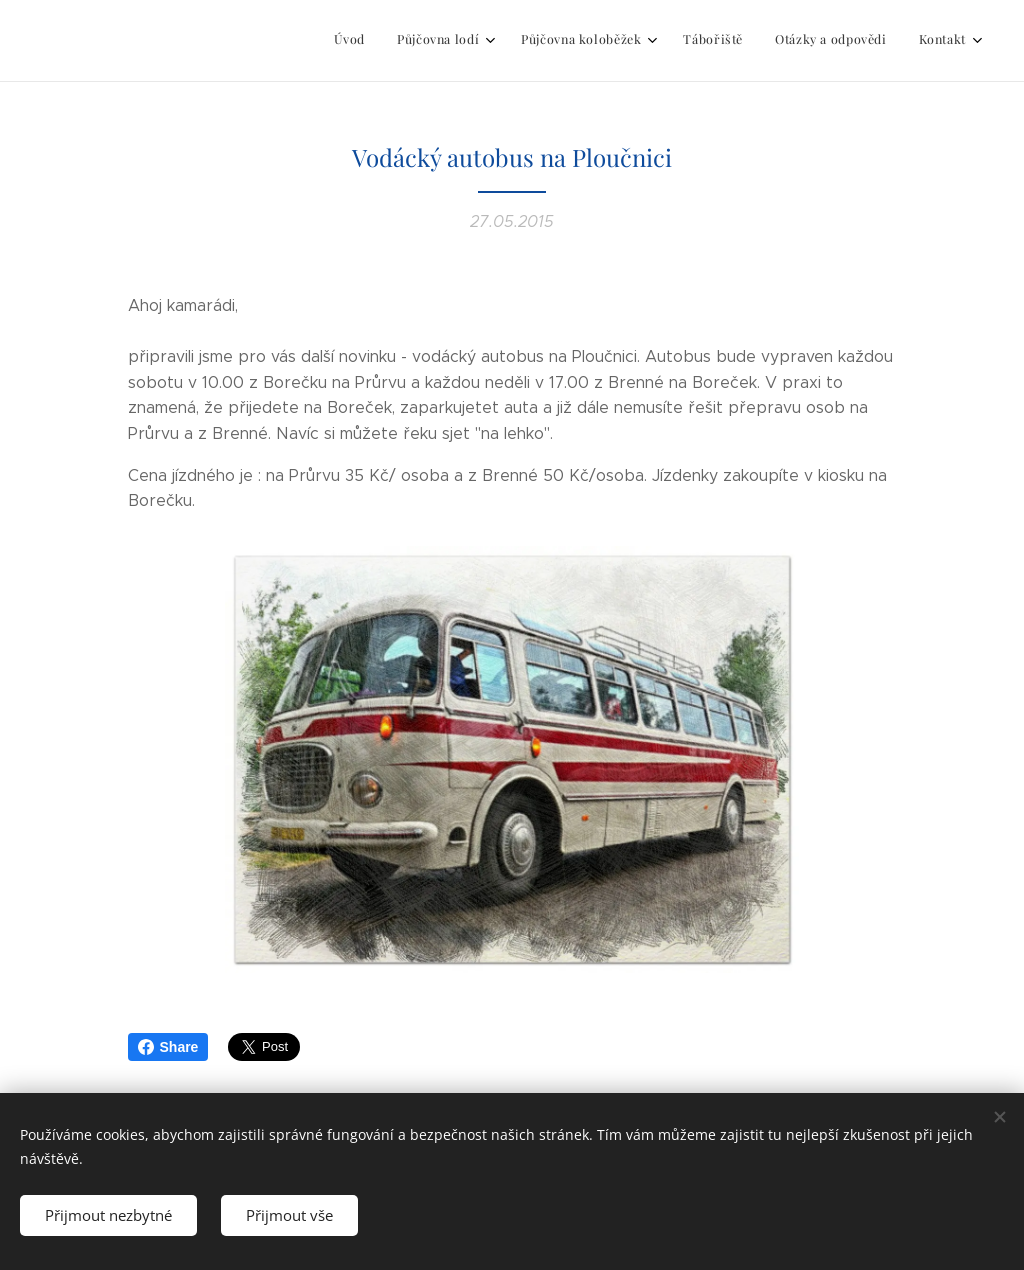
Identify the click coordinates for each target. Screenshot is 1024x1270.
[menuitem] (791, 41)
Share (168, 1047)
